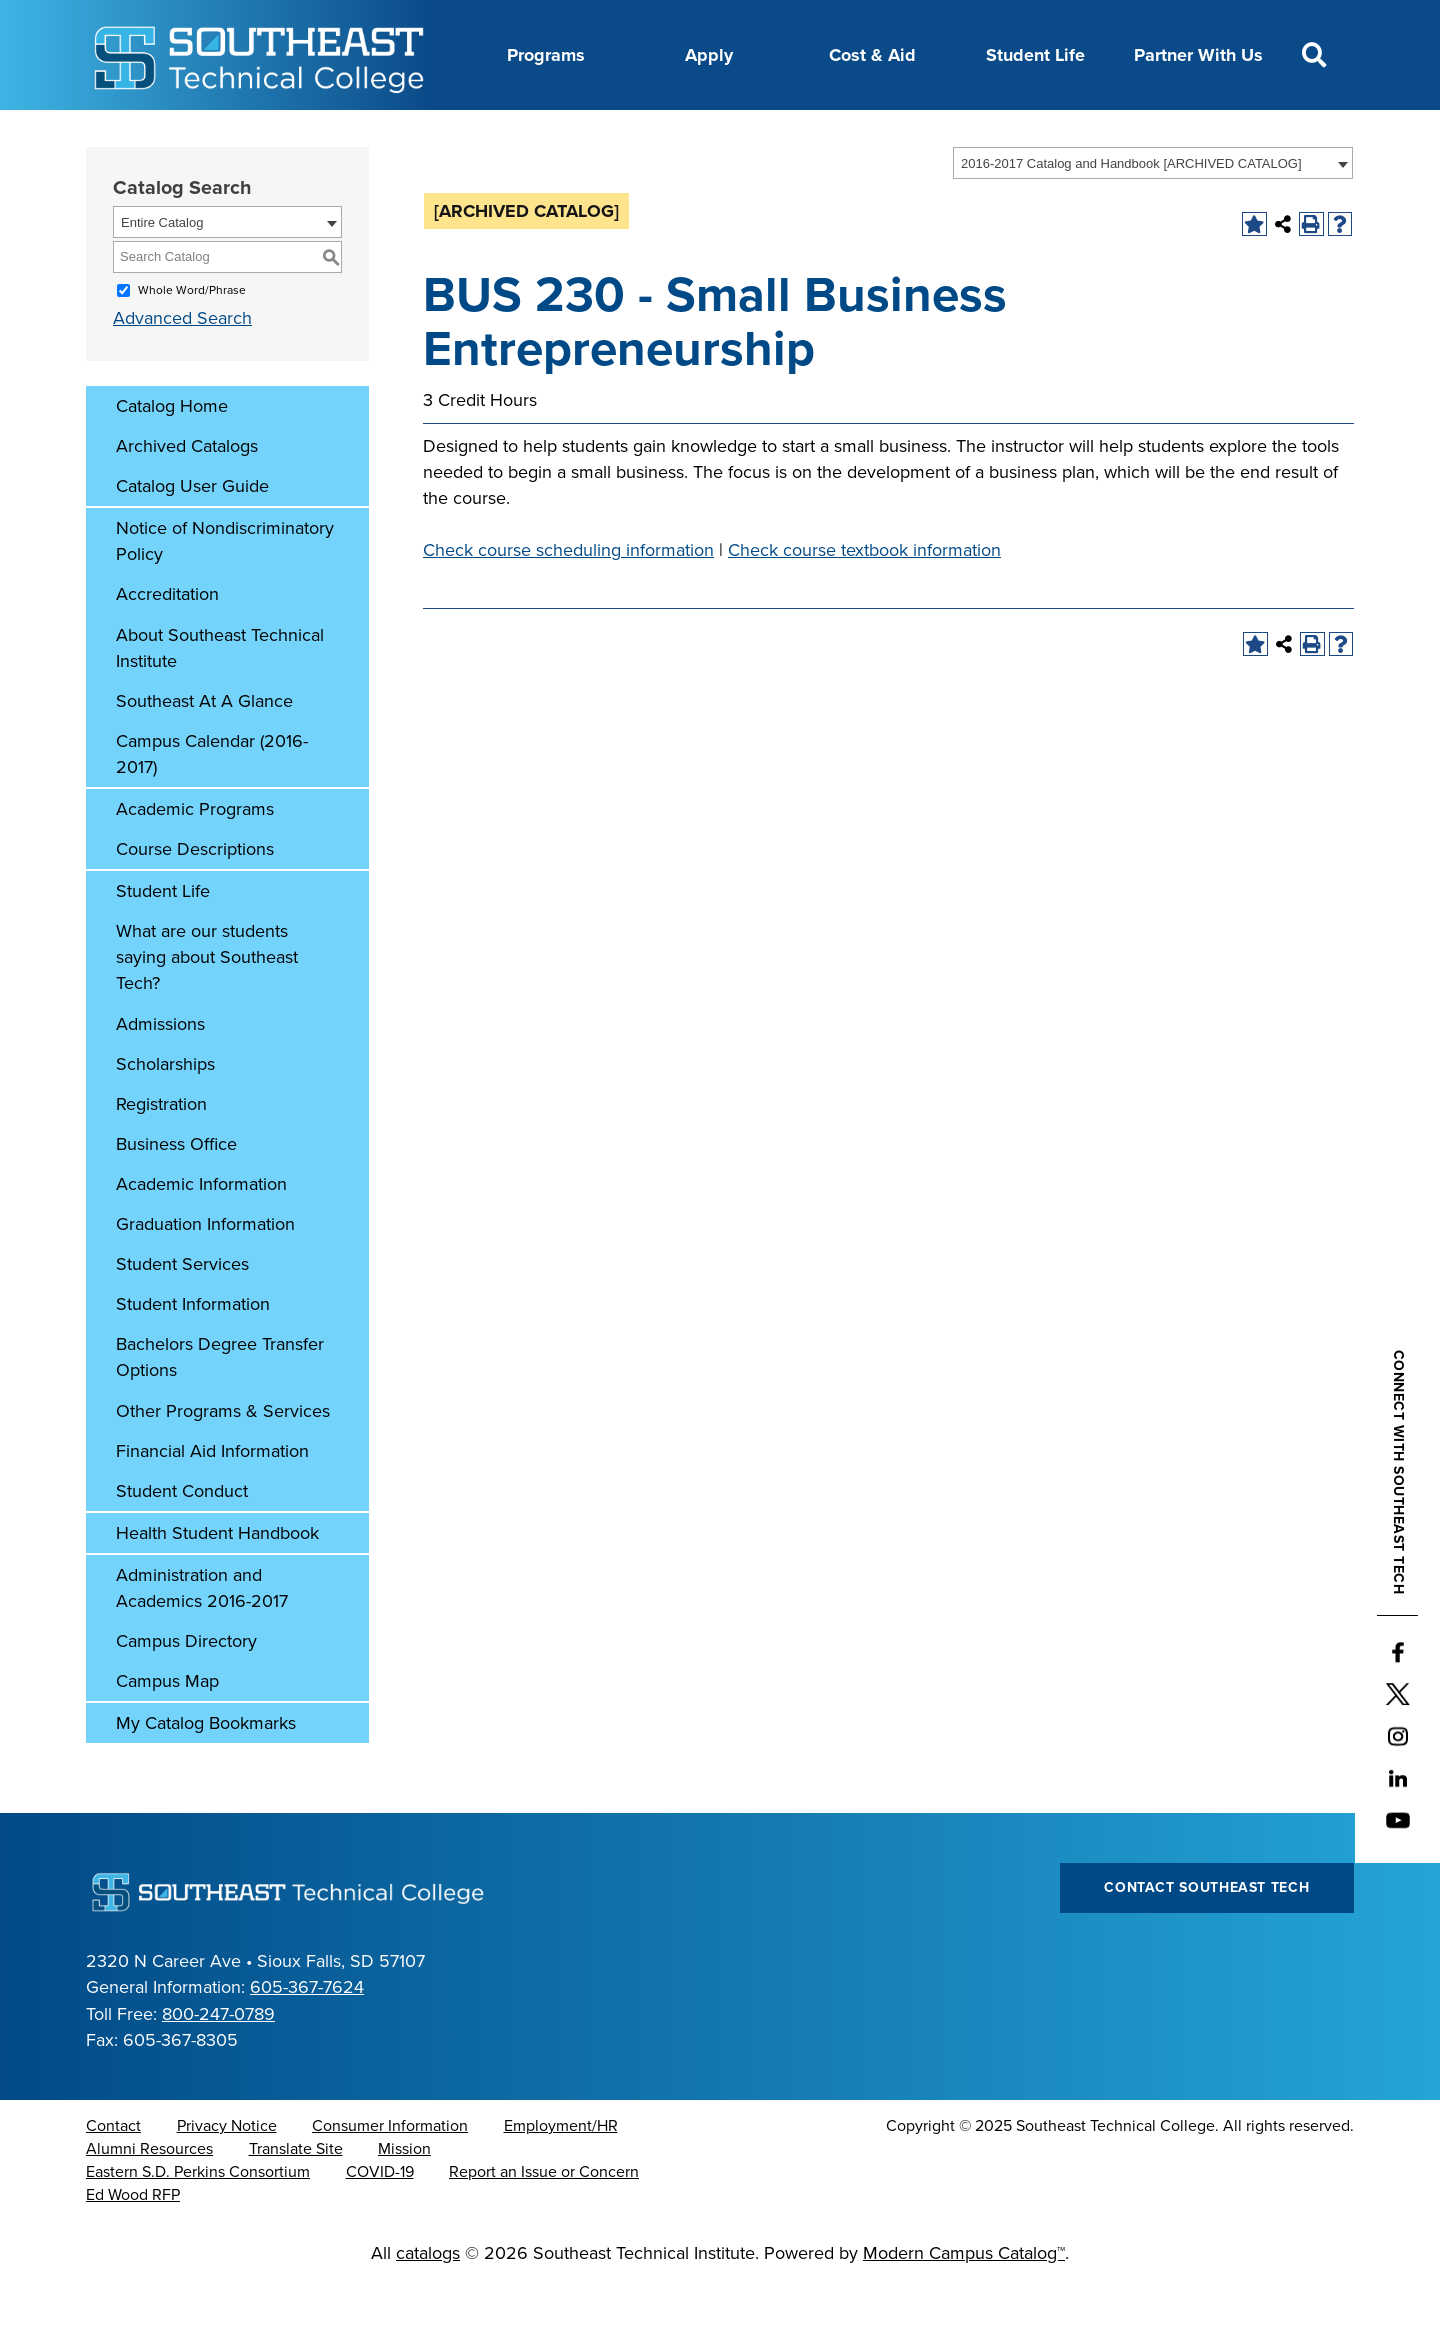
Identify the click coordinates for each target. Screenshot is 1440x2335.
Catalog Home (172, 456)
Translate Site (296, 2199)
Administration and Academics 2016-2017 (202, 1638)
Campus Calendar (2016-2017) (212, 804)
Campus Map (167, 1731)
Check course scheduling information (568, 600)
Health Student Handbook (217, 1583)
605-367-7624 (307, 2037)
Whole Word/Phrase (192, 340)
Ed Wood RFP (133, 2245)
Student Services (182, 1314)
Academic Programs (195, 859)
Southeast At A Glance (204, 751)
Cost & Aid (872, 55)
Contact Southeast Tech (1206, 1937)
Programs (546, 55)
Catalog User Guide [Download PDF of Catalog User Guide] (192, 536)
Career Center (455, 133)
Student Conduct (182, 1541)
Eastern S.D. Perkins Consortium (198, 2222)
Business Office (176, 1194)
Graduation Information (205, 1274)
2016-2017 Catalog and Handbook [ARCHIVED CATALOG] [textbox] (1131, 213)
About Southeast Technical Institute (220, 698)
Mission (404, 2199)
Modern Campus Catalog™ (964, 2303)
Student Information (193, 1354)
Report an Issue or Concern (544, 2222)
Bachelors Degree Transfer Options (220, 1407)
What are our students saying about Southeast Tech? (207, 1007)
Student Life (1035, 55)
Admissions (160, 1074)
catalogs (428, 2303)
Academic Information (201, 1234)
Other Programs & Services (223, 1461)
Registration (161, 1154)
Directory (668, 133)
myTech (947, 133)
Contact (113, 2176)
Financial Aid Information (212, 1501)
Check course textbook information (864, 600)
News (753, 133)
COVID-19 (380, 2222)
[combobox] (1153, 213)
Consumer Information (390, 2176)
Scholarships (165, 1114)
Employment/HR (561, 2176)
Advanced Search (182, 368)
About (350, 133)
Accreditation (167, 644)
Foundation (847, 133)
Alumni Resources (149, 2199)
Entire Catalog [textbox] (162, 272)
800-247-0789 (218, 2064)
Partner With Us (1198, 55)
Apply (709, 55)
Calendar (570, 133)
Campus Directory (186, 1691)
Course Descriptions (195, 899)
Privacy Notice (227, 2176)
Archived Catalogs (187, 496)
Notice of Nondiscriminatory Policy (225, 591)
